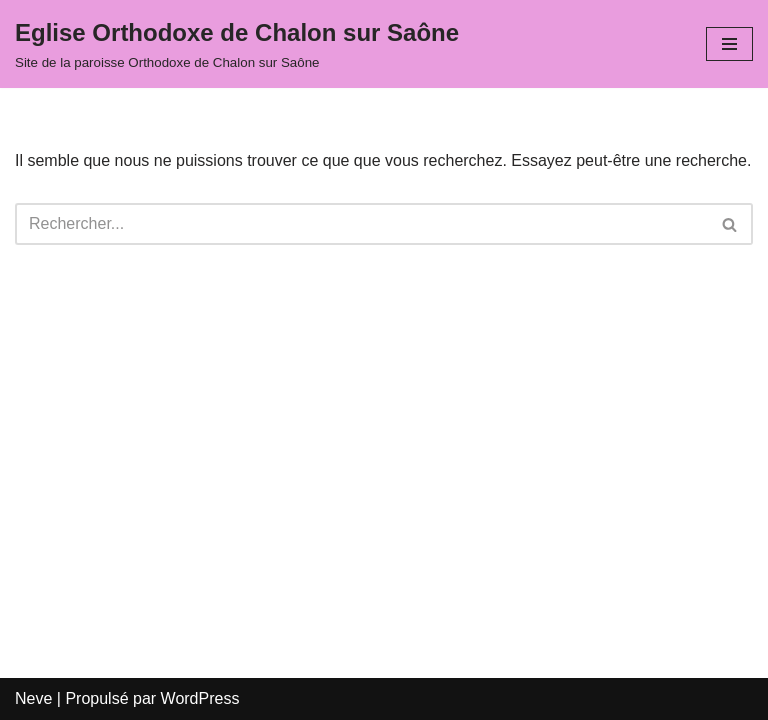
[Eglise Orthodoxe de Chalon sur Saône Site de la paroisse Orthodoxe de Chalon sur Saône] (237, 44)
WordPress (200, 698)
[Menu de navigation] (729, 44)
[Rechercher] (361, 224)
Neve (33, 698)
